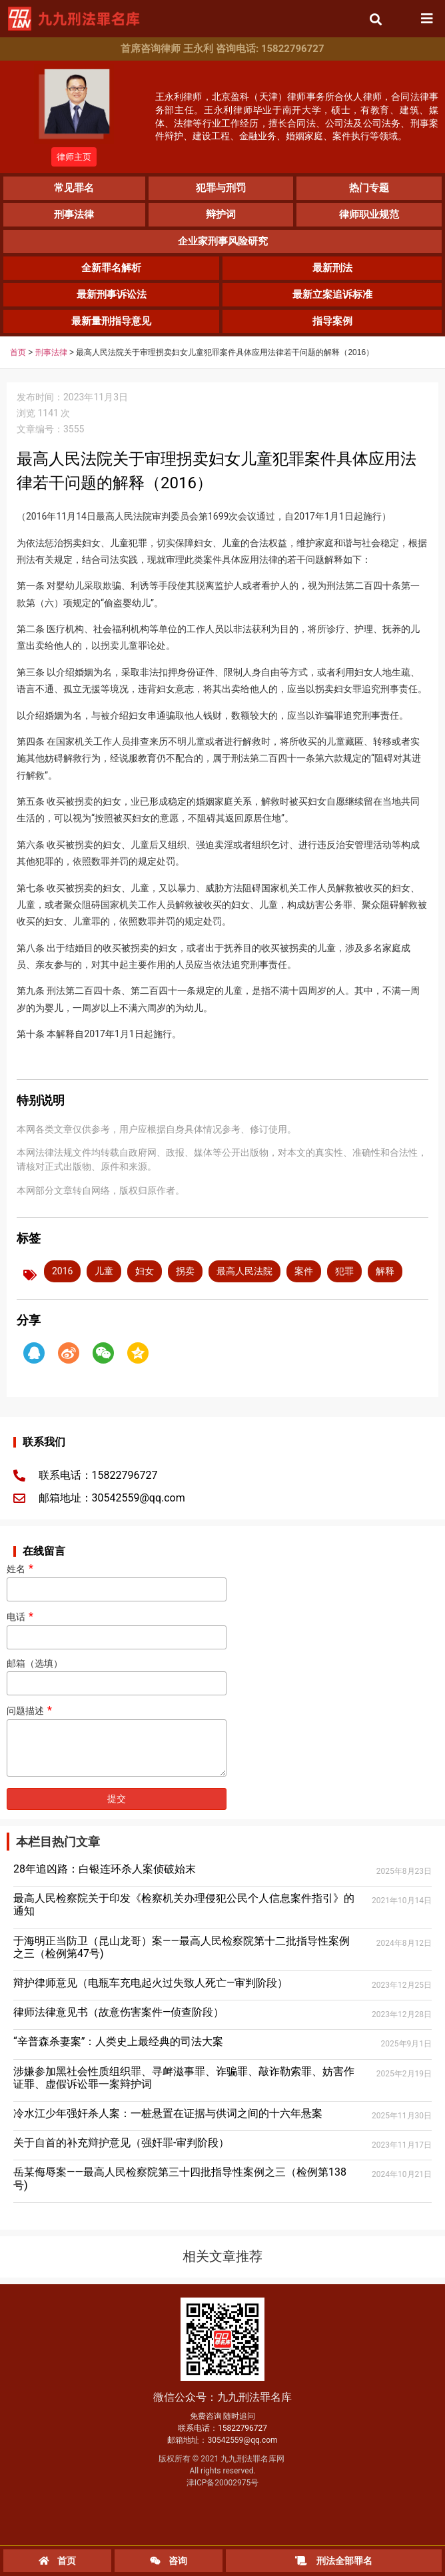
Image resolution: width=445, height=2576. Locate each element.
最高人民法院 (244, 1271)
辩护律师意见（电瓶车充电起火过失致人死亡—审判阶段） (150, 1982)
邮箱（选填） (116, 1674)
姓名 (116, 1579)
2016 (62, 1271)
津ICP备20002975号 (223, 2482)
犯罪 (344, 1271)
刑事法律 (51, 352)
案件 (303, 1271)
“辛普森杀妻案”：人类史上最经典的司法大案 (118, 2041)
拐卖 (185, 1271)
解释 (385, 1271)
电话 (116, 1627)
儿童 (104, 1271)
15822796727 (242, 2428)
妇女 (144, 1271)
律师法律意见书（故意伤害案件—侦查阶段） (118, 2012)
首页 (18, 352)
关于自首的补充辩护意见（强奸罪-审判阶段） (121, 2142)
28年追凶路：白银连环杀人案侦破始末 (104, 1869)
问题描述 (116, 1742)
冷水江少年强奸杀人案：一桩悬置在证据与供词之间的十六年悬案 (167, 2113)
